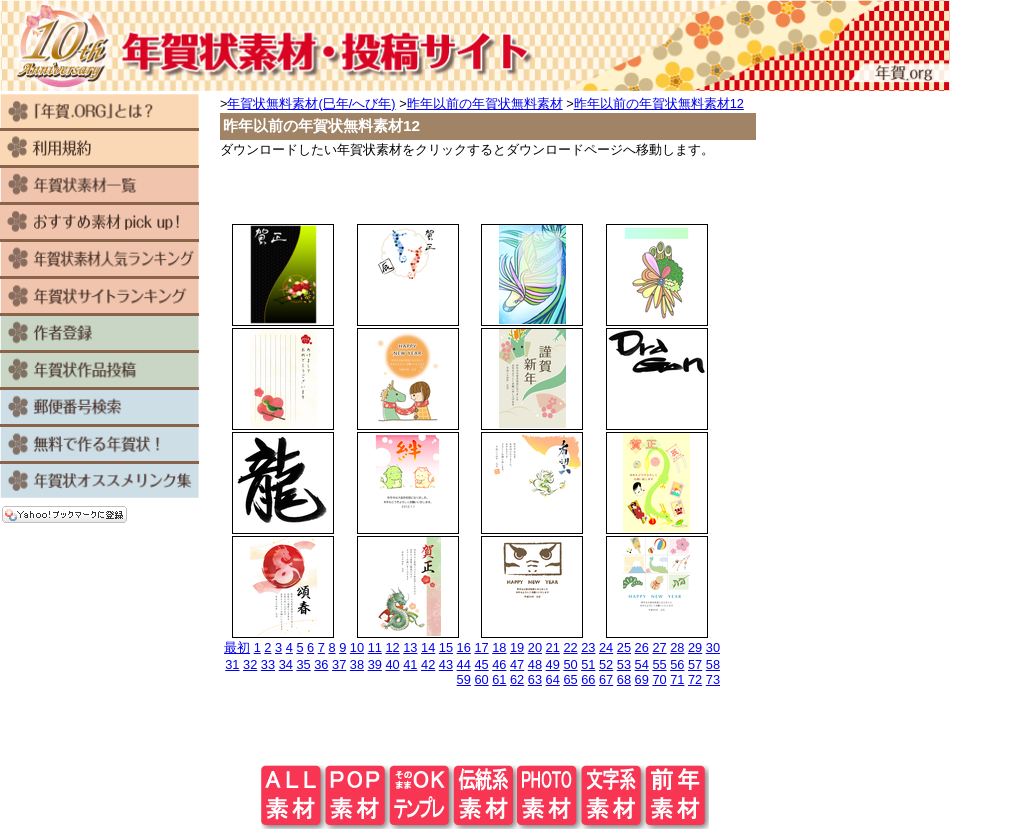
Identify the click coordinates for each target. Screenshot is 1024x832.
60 (481, 679)
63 (535, 679)
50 (570, 664)
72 (695, 679)
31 (232, 664)
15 (446, 647)
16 (464, 647)
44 (464, 664)
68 (624, 679)
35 (303, 664)
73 (713, 679)
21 (553, 647)
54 (642, 664)
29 (695, 647)
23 (588, 647)
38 (357, 664)
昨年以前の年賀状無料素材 (485, 103)
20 (535, 647)
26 (642, 647)
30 (713, 647)
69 (642, 679)
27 (659, 647)
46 (499, 664)
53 (624, 664)
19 (517, 647)
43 (446, 664)
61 (499, 679)
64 (553, 679)
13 (410, 647)
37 (339, 664)
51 (588, 664)
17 (481, 647)
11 (375, 647)
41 (410, 664)
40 (392, 664)
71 (677, 679)
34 (286, 664)
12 (392, 647)
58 (713, 664)
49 (553, 664)
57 (695, 664)
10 (357, 647)
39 (375, 664)
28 (677, 647)
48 (535, 664)
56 (677, 664)
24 (606, 647)
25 (624, 647)
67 (606, 679)
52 (606, 664)
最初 (237, 647)
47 (517, 664)
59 (464, 679)
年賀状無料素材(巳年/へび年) (311, 103)
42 (428, 664)
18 (499, 647)
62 (517, 679)
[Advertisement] (485, 189)
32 (250, 664)
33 (268, 664)
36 (321, 664)
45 (481, 664)
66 (588, 679)
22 (570, 647)
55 (659, 664)
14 (428, 647)
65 (570, 679)
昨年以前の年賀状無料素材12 (659, 103)
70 (659, 679)
